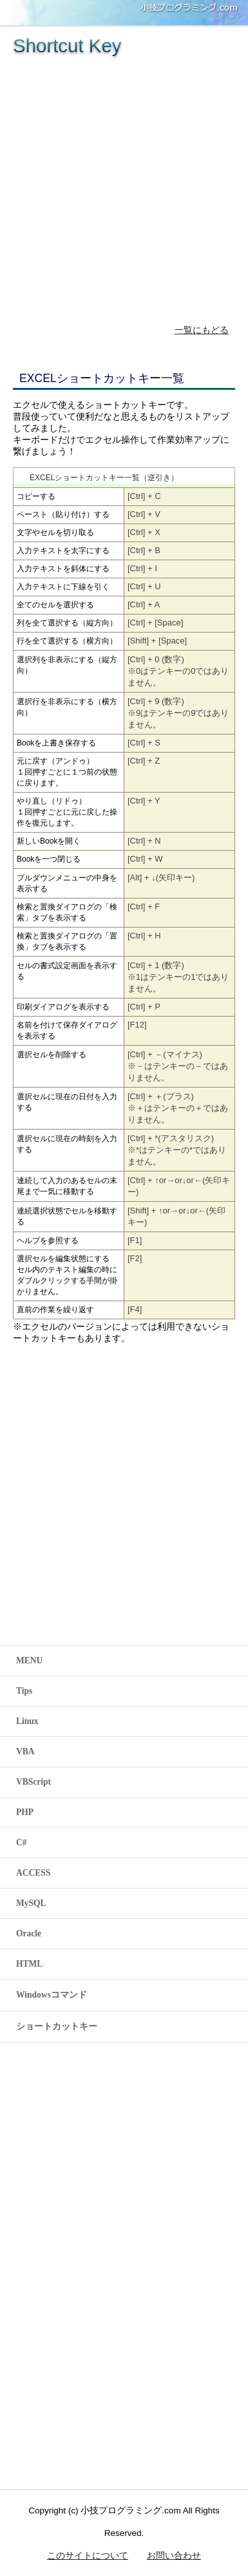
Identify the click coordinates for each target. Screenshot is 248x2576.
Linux (27, 1721)
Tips (24, 1691)
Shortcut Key (67, 45)
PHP (24, 1812)
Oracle (28, 1933)
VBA (25, 1751)
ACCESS (33, 1873)
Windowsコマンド (51, 1995)
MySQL (31, 1903)
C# (21, 1842)
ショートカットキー (56, 2026)
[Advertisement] (121, 184)
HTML (29, 1964)
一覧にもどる (202, 330)
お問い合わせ (174, 2556)
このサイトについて (87, 2556)
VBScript (33, 1782)
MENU (29, 1660)
